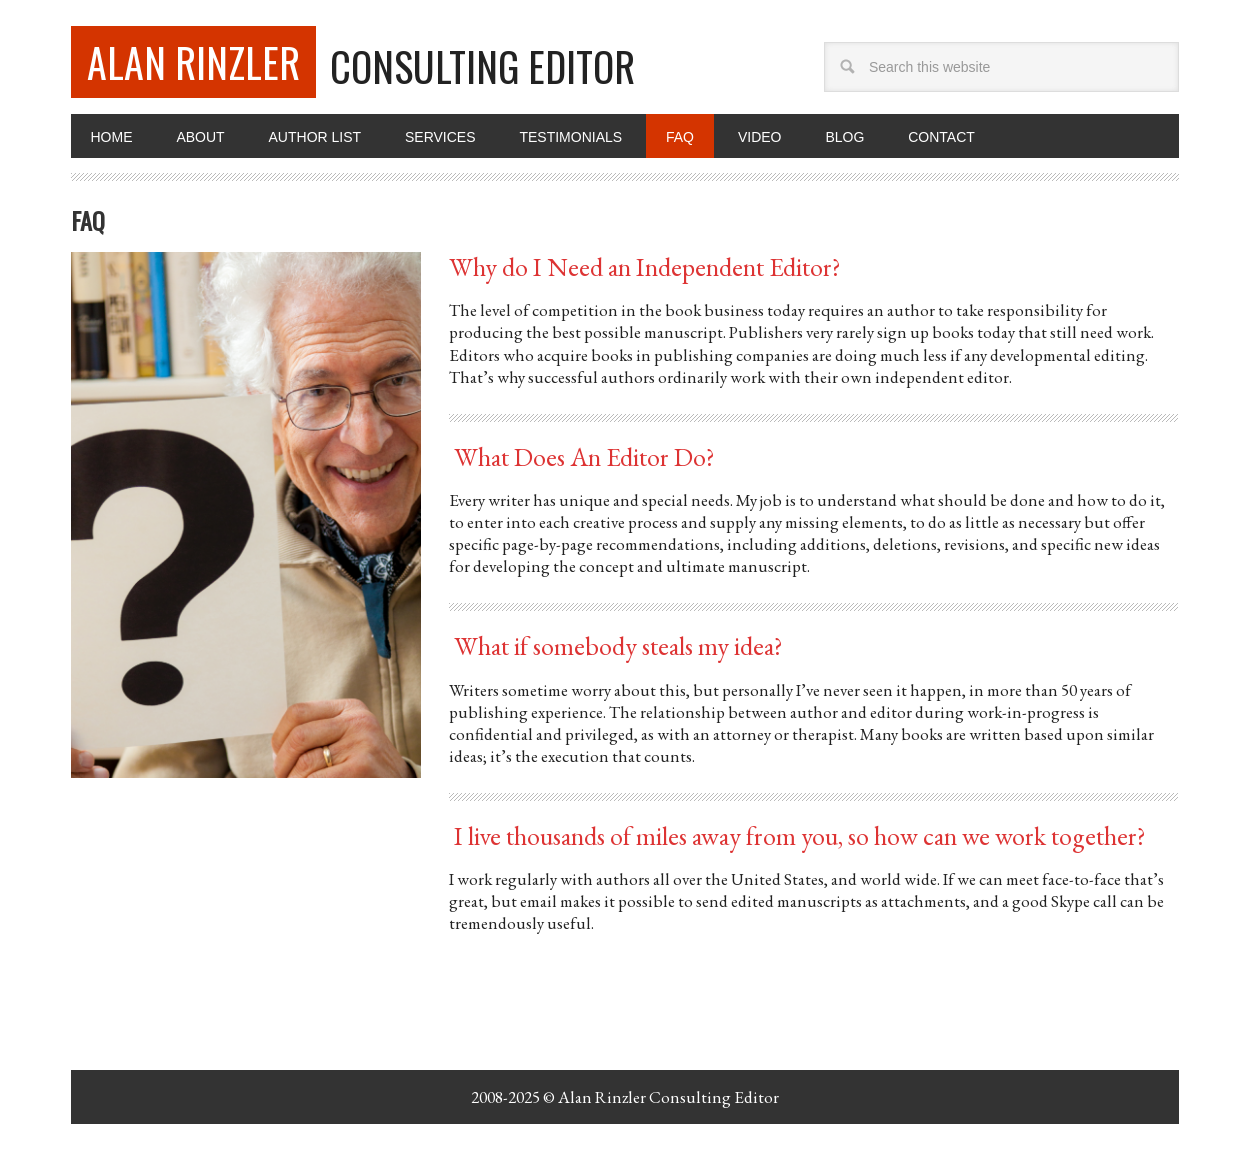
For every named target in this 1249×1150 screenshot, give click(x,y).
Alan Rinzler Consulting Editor (668, 1097)
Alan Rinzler (193, 62)
